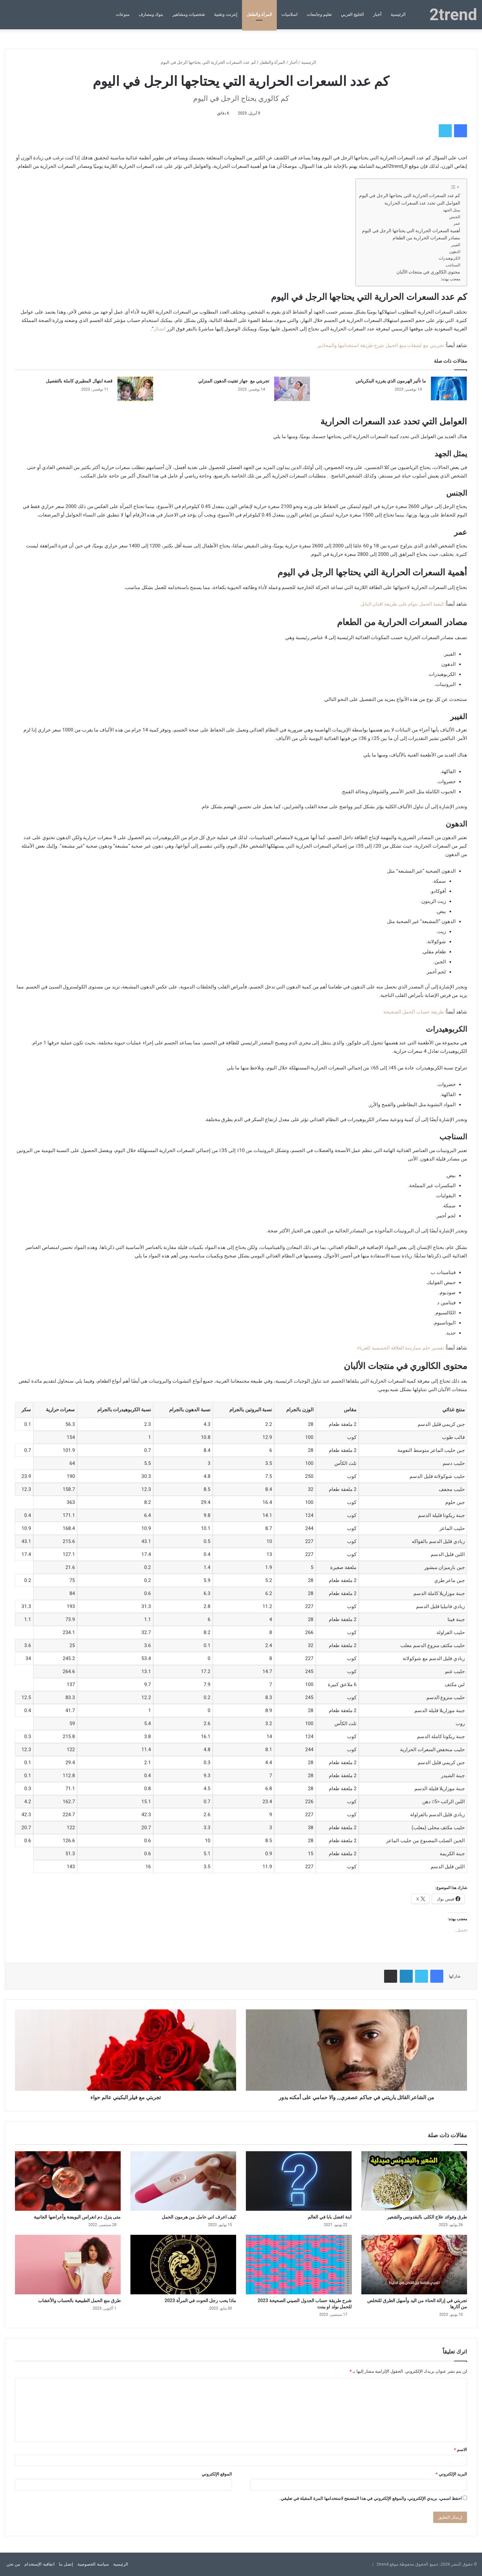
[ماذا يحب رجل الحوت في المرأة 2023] (183, 2264)
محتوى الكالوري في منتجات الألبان (428, 272)
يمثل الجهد (451, 210)
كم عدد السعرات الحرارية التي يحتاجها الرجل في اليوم (409, 195)
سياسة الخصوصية (93, 2564)
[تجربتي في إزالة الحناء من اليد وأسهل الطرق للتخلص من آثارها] (414, 2264)
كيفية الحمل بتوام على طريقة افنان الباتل (402, 604)
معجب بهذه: (450, 279)
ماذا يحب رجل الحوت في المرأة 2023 (200, 2300)
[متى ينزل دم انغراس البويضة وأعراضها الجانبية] (68, 2181)
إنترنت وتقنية (225, 14)
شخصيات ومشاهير (188, 14)
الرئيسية (398, 14)
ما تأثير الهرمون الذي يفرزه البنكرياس (390, 380)
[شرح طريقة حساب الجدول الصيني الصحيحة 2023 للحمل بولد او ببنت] (299, 2264)
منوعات (122, 14)
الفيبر (455, 245)
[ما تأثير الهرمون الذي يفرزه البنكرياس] (449, 389)
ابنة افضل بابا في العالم (330, 2217)
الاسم (460, 2449)
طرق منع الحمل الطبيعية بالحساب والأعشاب (79, 2300)
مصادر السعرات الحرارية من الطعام (426, 237)
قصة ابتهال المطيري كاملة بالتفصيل (79, 380)
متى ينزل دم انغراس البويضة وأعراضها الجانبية (77, 2217)
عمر (456, 223)
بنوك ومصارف (151, 14)
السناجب (453, 265)
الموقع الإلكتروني (217, 2474)
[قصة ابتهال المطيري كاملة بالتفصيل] (135, 389)
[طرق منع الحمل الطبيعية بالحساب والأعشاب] (68, 2264)
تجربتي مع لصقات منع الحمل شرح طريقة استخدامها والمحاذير (380, 345)
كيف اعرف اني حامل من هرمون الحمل (199, 2217)
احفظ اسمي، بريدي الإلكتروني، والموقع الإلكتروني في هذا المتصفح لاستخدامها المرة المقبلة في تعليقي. (370, 2498)
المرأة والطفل (259, 14)
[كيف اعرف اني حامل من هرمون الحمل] (183, 2181)
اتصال (160, 329)
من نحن (13, 2564)
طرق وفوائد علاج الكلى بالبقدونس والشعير (427, 2217)
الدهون (454, 251)
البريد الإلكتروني (451, 2474)
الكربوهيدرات (449, 258)
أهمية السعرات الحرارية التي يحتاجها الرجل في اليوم (411, 230)
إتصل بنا (66, 2564)
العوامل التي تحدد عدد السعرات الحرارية (422, 203)
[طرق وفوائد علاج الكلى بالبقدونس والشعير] (414, 2181)
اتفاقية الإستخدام (39, 2564)
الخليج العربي (352, 14)
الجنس (454, 217)
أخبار (377, 14)
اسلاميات (289, 14)
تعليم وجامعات (319, 14)
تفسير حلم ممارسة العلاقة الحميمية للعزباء (400, 1348)
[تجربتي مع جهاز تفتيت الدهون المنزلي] (292, 389)
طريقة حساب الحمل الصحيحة (413, 1012)
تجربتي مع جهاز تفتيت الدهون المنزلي (233, 380)
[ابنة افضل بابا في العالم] (299, 2181)
